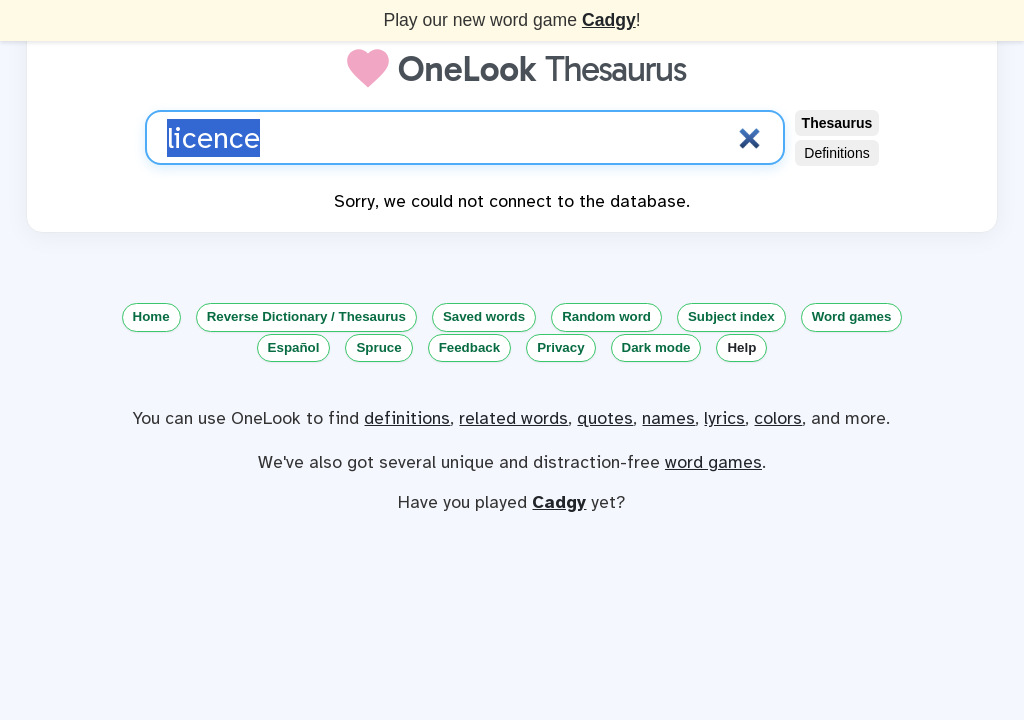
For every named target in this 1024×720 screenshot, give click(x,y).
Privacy (560, 347)
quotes (605, 418)
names (668, 418)
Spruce (378, 347)
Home (151, 316)
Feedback (470, 347)
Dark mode (656, 347)
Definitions (836, 153)
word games (713, 462)
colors (778, 418)
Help (741, 347)
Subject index (731, 316)
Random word (606, 316)
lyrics (724, 418)
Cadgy (609, 20)
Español (294, 347)
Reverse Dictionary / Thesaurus (306, 316)
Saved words (484, 316)
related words (513, 418)
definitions (407, 418)
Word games (852, 316)
